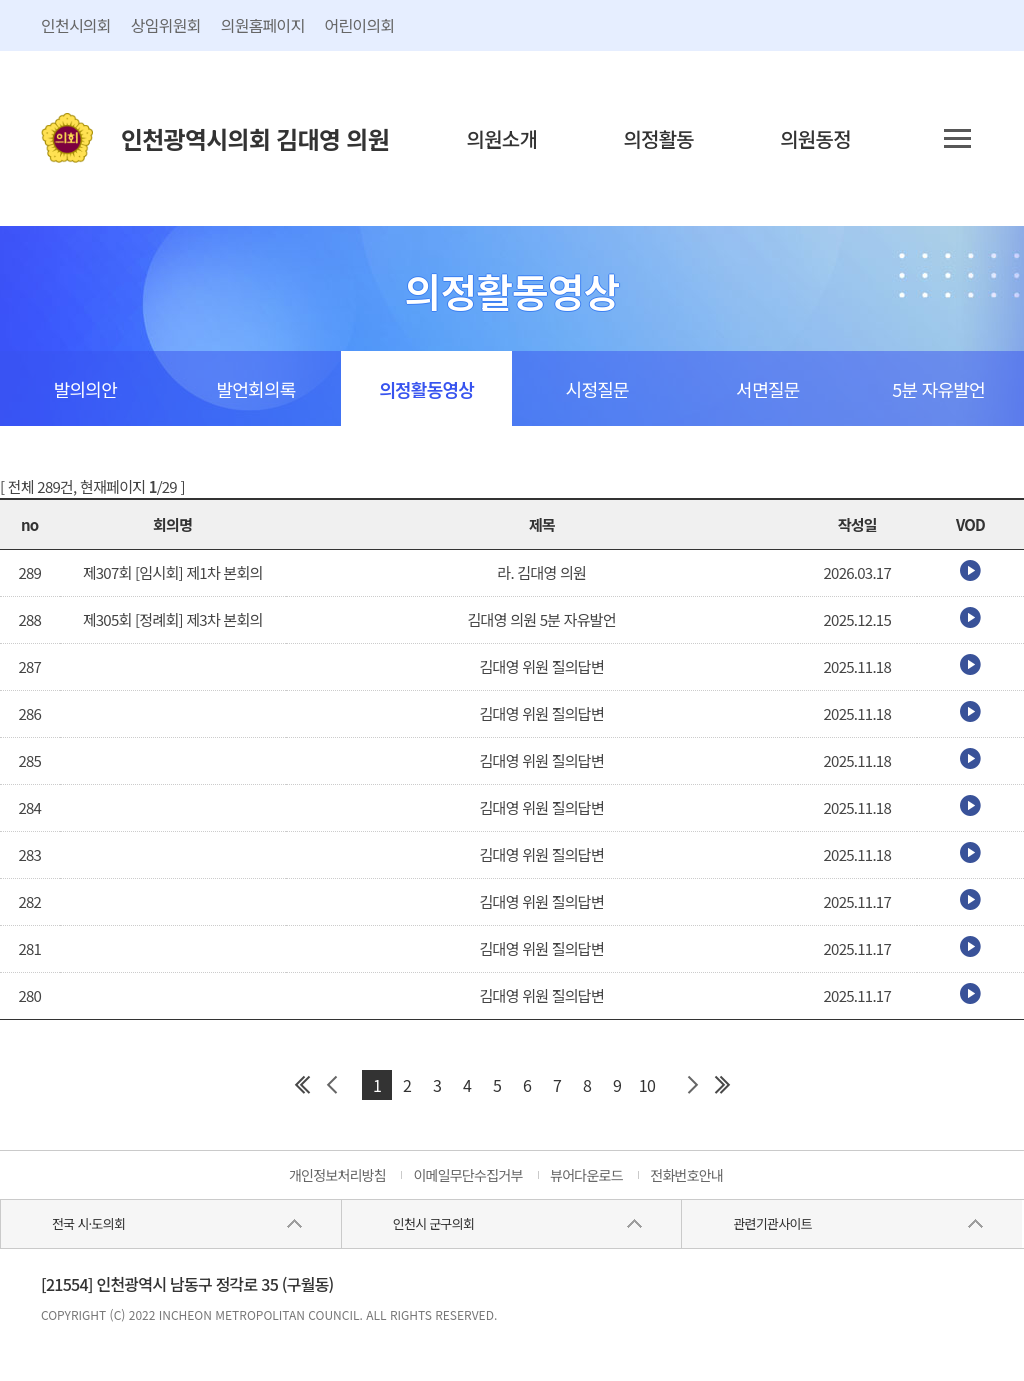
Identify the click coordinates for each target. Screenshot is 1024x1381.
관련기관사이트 (772, 1223)
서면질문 (767, 389)
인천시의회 (76, 25)
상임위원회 (166, 25)
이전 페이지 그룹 (332, 1085)
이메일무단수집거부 (467, 1175)
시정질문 (597, 389)
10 (647, 1085)
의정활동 (658, 138)
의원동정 (815, 138)
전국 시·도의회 (88, 1223)
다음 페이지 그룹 (692, 1085)
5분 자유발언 (938, 389)
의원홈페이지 (263, 25)
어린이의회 (360, 25)
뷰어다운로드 (586, 1175)
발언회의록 (255, 389)
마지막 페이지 (722, 1085)
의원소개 (502, 138)
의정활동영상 (426, 389)
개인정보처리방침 (337, 1175)
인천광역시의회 (255, 138)
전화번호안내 (686, 1175)
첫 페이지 (302, 1085)
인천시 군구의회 (433, 1223)
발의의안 (85, 389)
